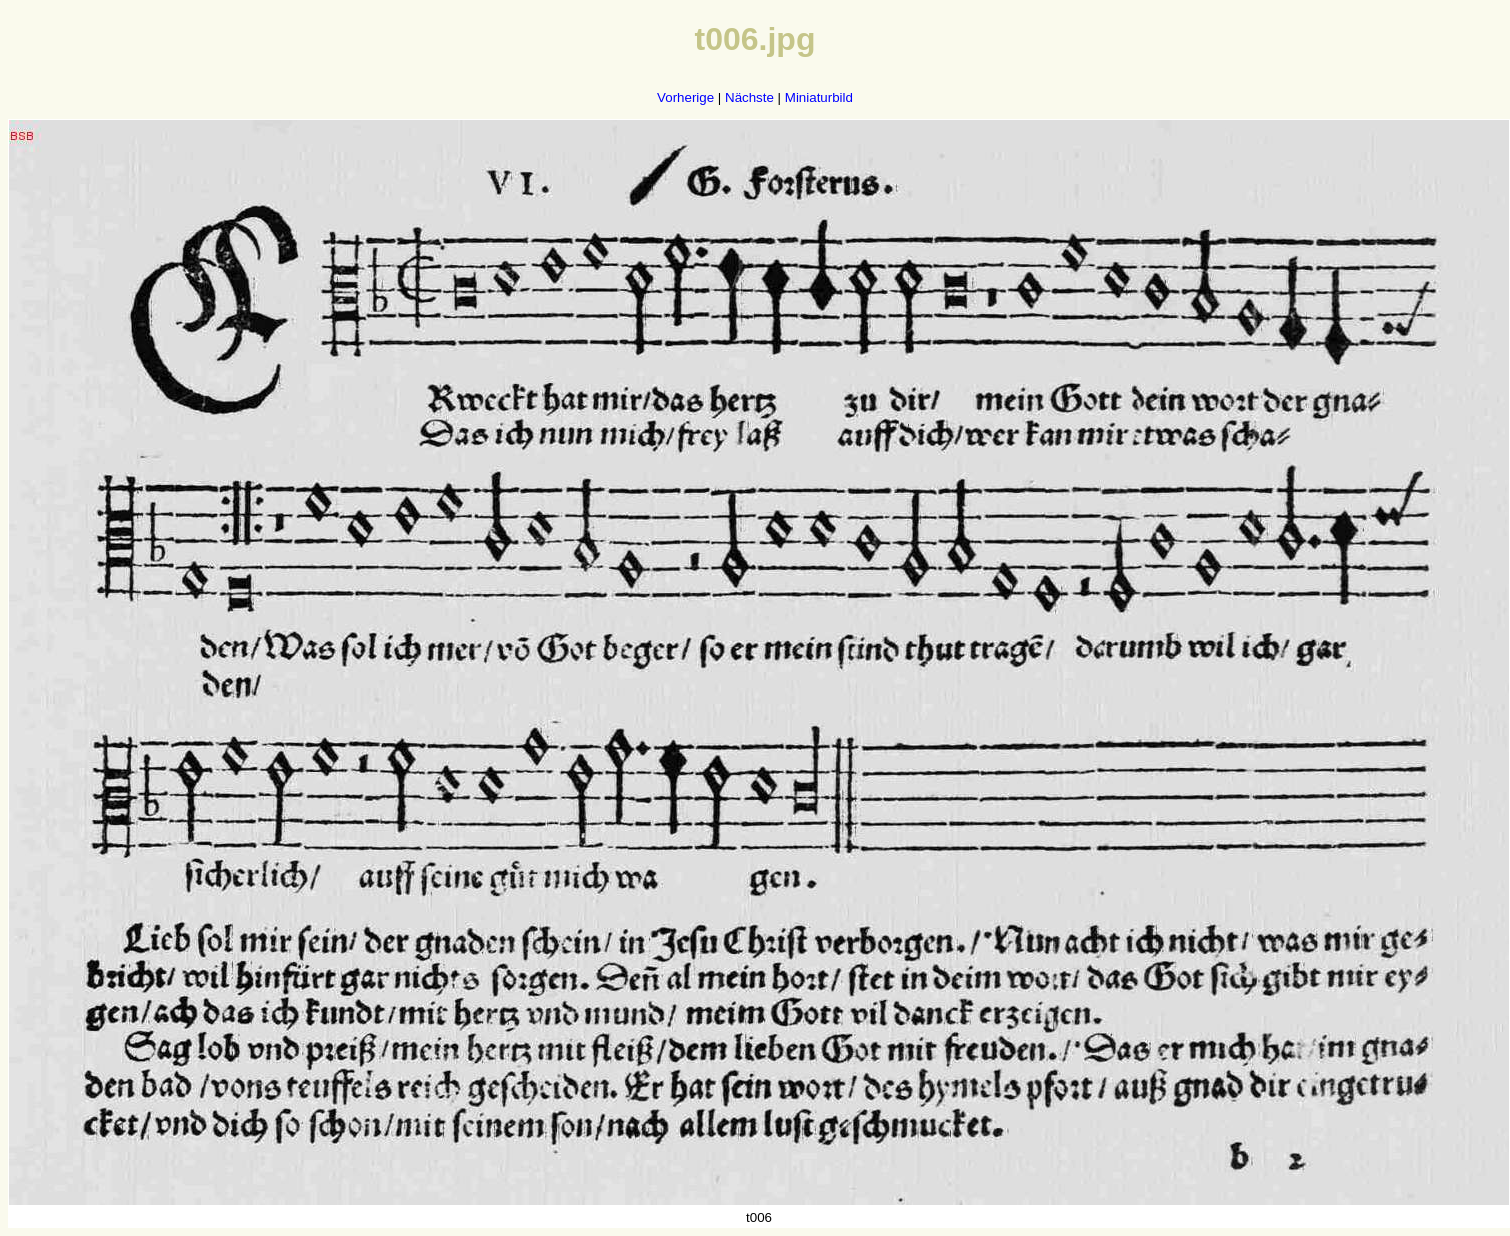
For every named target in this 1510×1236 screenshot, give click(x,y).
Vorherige (685, 97)
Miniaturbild (819, 97)
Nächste (749, 97)
